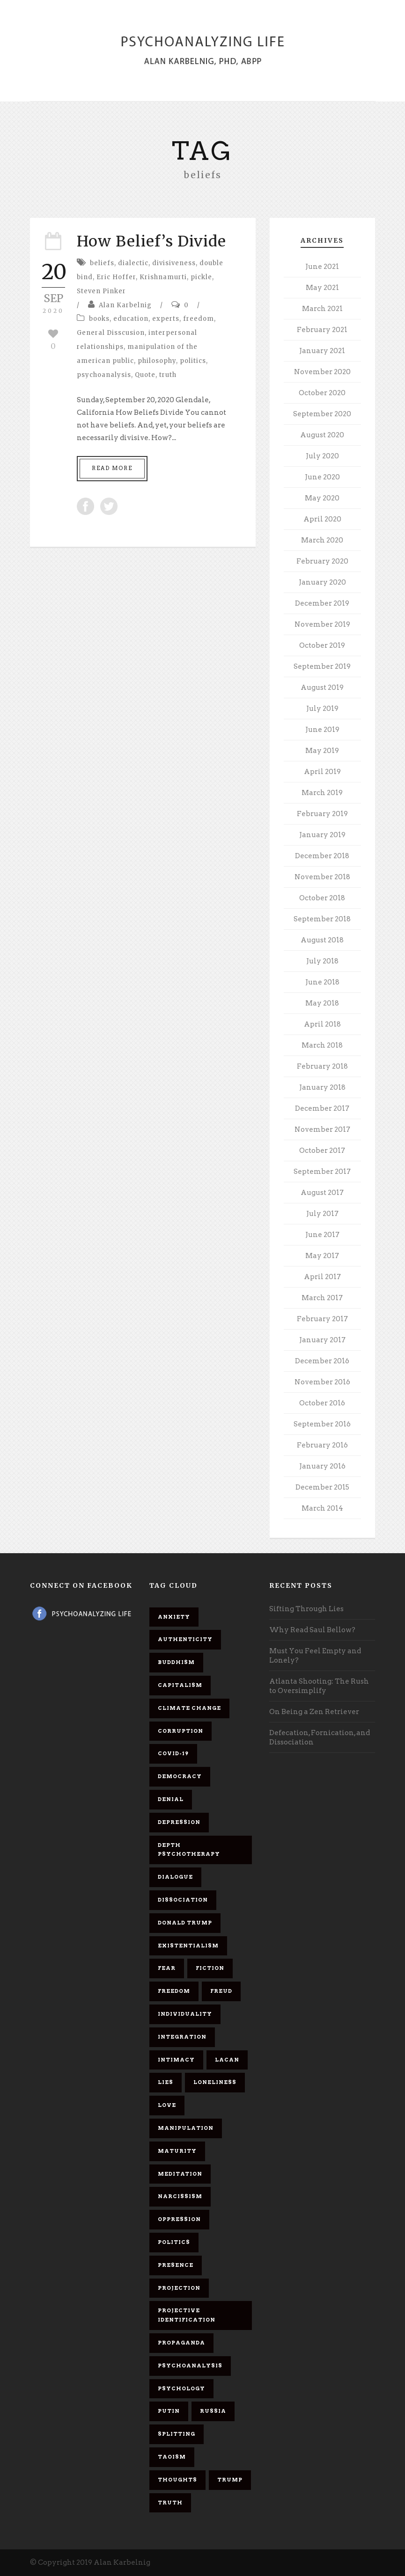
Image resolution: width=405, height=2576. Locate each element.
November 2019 (322, 624)
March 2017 (322, 1298)
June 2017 (322, 1234)
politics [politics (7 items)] (174, 2242)
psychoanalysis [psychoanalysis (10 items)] (190, 2365)
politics (193, 361)
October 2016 (322, 1403)
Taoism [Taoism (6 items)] (172, 2456)
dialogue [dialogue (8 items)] (175, 1877)
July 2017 (322, 1213)
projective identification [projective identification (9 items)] (186, 2315)
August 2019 (322, 687)
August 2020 (322, 435)
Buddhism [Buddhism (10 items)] (176, 1662)
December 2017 (322, 1108)
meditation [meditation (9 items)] (180, 2174)
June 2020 (322, 477)
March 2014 (322, 1508)
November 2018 (322, 877)
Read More (112, 468)
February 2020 (322, 561)
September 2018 (322, 919)
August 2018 (322, 940)
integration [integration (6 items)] (182, 2036)
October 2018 (322, 898)
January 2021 (322, 351)
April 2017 (322, 1277)
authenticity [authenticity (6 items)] (185, 1639)
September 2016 (322, 1424)
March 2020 (322, 540)
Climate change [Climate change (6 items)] (189, 1708)
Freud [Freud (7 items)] (221, 1991)
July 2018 (322, 961)
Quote (145, 375)
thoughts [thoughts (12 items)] (177, 2479)
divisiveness (174, 263)
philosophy (157, 361)
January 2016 (322, 1466)
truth (168, 375)
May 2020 (322, 498)
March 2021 (322, 308)
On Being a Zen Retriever (314, 1712)
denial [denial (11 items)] (171, 1799)
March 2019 (322, 793)
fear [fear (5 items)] (167, 1968)
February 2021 (322, 330)
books (99, 319)
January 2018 (322, 1087)
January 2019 (322, 835)
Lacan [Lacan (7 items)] (227, 2059)
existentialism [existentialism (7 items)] (188, 1945)
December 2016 (322, 1361)
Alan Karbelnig (125, 305)
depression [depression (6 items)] (179, 1822)
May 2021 (322, 287)
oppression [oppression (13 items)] (179, 2219)
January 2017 (322, 1340)
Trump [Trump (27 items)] (230, 2479)
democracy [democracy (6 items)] (180, 1776)
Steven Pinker (101, 291)
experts (165, 319)
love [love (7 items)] (167, 2105)
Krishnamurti (163, 277)
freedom (198, 319)
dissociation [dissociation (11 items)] (183, 1899)
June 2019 (322, 729)
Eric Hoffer (116, 277)
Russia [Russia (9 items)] (213, 2411)
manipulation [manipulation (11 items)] (186, 2128)
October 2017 (322, 1150)
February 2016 (322, 1445)
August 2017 (322, 1192)
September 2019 (322, 666)
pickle (201, 277)
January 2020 (322, 582)
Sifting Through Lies (306, 1609)
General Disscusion (111, 333)
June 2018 (322, 982)
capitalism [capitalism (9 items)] (180, 1685)
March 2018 (322, 1045)
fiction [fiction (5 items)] (210, 1968)
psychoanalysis (104, 375)
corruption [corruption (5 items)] (180, 1731)
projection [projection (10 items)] (179, 2288)
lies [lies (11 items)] (165, 2082)
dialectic (133, 263)
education (130, 319)
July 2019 (322, 708)
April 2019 (322, 771)
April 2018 (322, 1024)
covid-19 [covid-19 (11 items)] (173, 1753)
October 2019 (322, 645)
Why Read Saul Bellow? (312, 1630)
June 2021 (322, 266)
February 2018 (322, 1066)
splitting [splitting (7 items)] (176, 2434)
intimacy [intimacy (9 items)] (176, 2059)
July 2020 (322, 456)
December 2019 (322, 603)
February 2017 (322, 1319)
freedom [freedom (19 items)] (174, 1991)
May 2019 (322, 750)
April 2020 (322, 519)
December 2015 (322, 1487)
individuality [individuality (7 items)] (185, 2014)
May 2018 (322, 1003)
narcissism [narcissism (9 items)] (180, 2196)
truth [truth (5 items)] (170, 2502)
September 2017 (322, 1171)
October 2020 (322, 393)
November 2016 (322, 1382)
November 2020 (322, 372)
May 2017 (322, 1256)
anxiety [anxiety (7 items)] (174, 1617)
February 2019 (322, 814)
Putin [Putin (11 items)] (169, 2411)
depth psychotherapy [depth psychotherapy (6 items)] (189, 1850)
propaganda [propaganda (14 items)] (181, 2342)
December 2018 (322, 856)
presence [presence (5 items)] (175, 2265)
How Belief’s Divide (151, 241)
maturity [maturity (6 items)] (177, 2151)
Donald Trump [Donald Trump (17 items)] (185, 1922)
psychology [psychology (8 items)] (181, 2388)
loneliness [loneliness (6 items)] (214, 2082)
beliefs (102, 263)
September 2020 (322, 414)
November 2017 (322, 1129)
